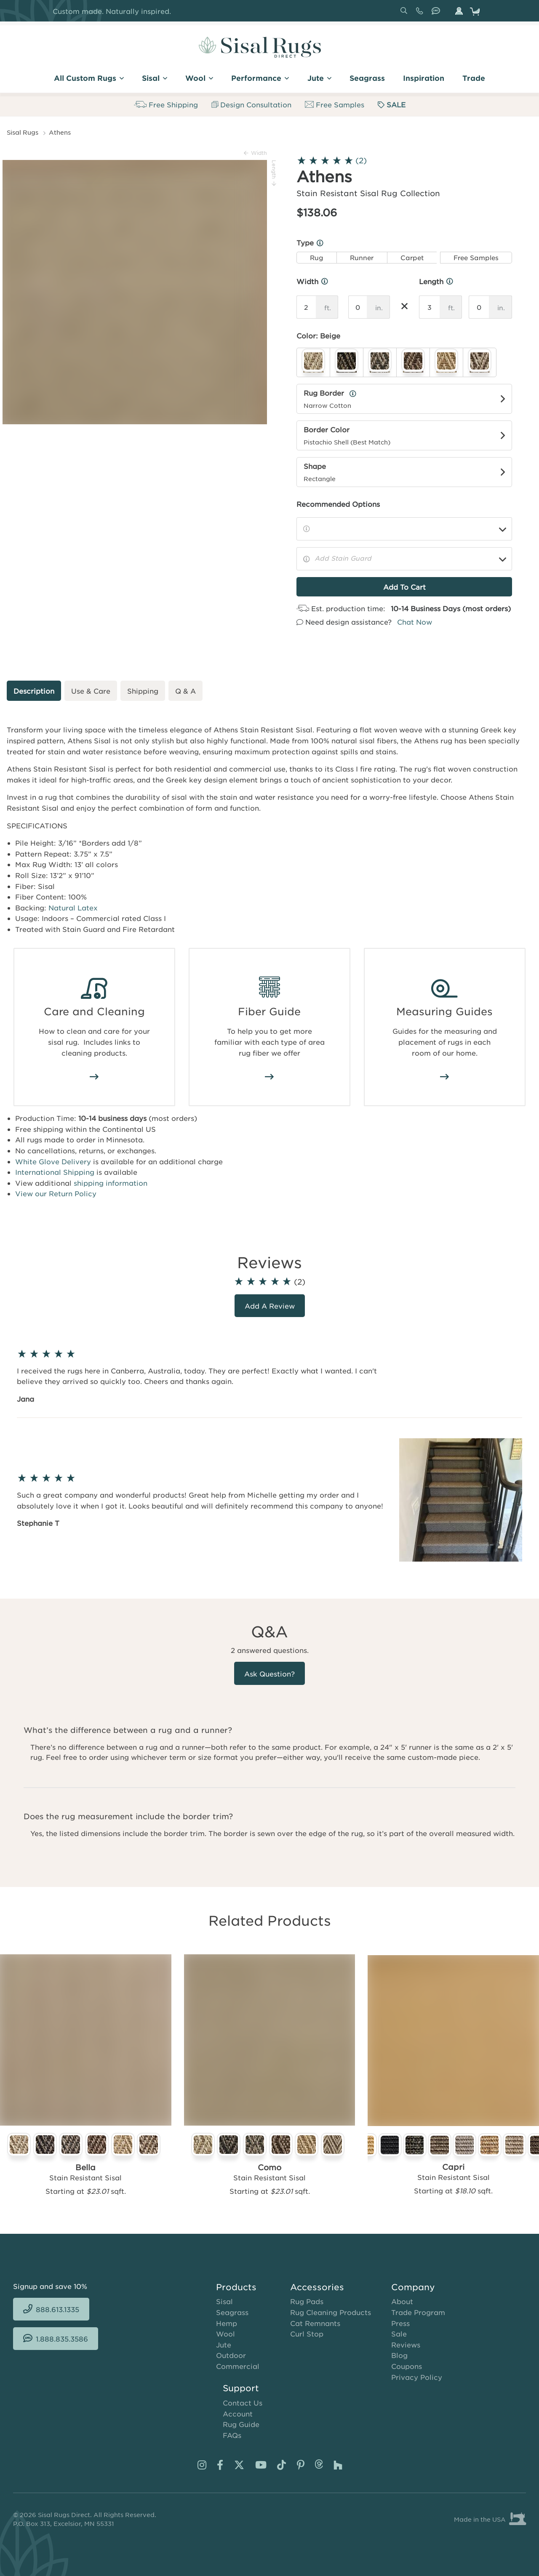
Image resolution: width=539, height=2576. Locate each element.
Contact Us (242, 2402)
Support (241, 2388)
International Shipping (54, 1172)
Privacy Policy (416, 2377)
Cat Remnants (315, 2323)
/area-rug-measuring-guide (444, 1077)
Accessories (317, 2287)
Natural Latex (73, 907)
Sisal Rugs (22, 132)
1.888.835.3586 (437, 13)
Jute (223, 2344)
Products (236, 2287)
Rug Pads (306, 2301)
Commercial (237, 2366)
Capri (453, 2167)
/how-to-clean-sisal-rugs (94, 1077)
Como (269, 2167)
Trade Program (418, 2312)
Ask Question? (269, 1673)
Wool (225, 2333)
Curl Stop (306, 2333)
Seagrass (232, 2312)
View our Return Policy (55, 1193)
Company (413, 2287)
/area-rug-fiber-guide (269, 1077)
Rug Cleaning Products (330, 2312)
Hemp (226, 2323)
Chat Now (414, 621)
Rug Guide (241, 2424)
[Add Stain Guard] (404, 558)
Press (400, 2323)
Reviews (405, 2344)
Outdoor (231, 2355)
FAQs (232, 2435)
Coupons (406, 2366)
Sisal (224, 2301)
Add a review (270, 1305)
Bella (85, 2167)
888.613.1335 (421, 13)
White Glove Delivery (53, 1161)
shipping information (110, 1183)
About (402, 2301)
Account (238, 2413)
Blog (399, 2355)
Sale (399, 2333)
